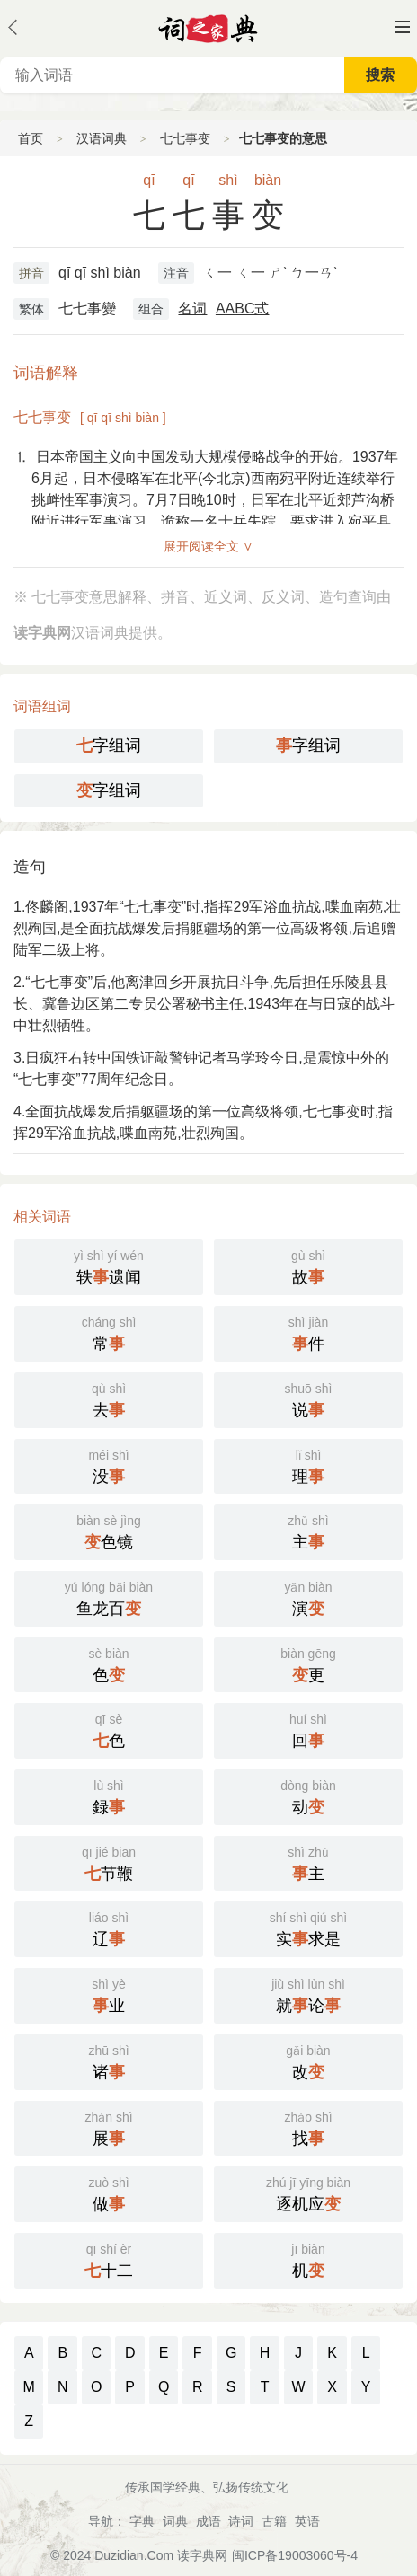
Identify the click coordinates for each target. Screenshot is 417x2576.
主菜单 (402, 27)
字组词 (108, 745)
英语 (307, 2521)
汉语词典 (101, 138)
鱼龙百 (109, 1597)
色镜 (109, 1530)
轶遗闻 (109, 1265)
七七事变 (185, 138)
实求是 (308, 1927)
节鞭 (109, 1862)
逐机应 (308, 2192)
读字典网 (202, 2555)
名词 (192, 308)
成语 (208, 2521)
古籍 (274, 2521)
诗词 (240, 2521)
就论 (308, 1994)
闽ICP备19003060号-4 (295, 2555)
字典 (142, 2521)
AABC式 (243, 308)
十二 (109, 2259)
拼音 (31, 273)
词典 (175, 2521)
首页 (30, 138)
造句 (29, 867)
